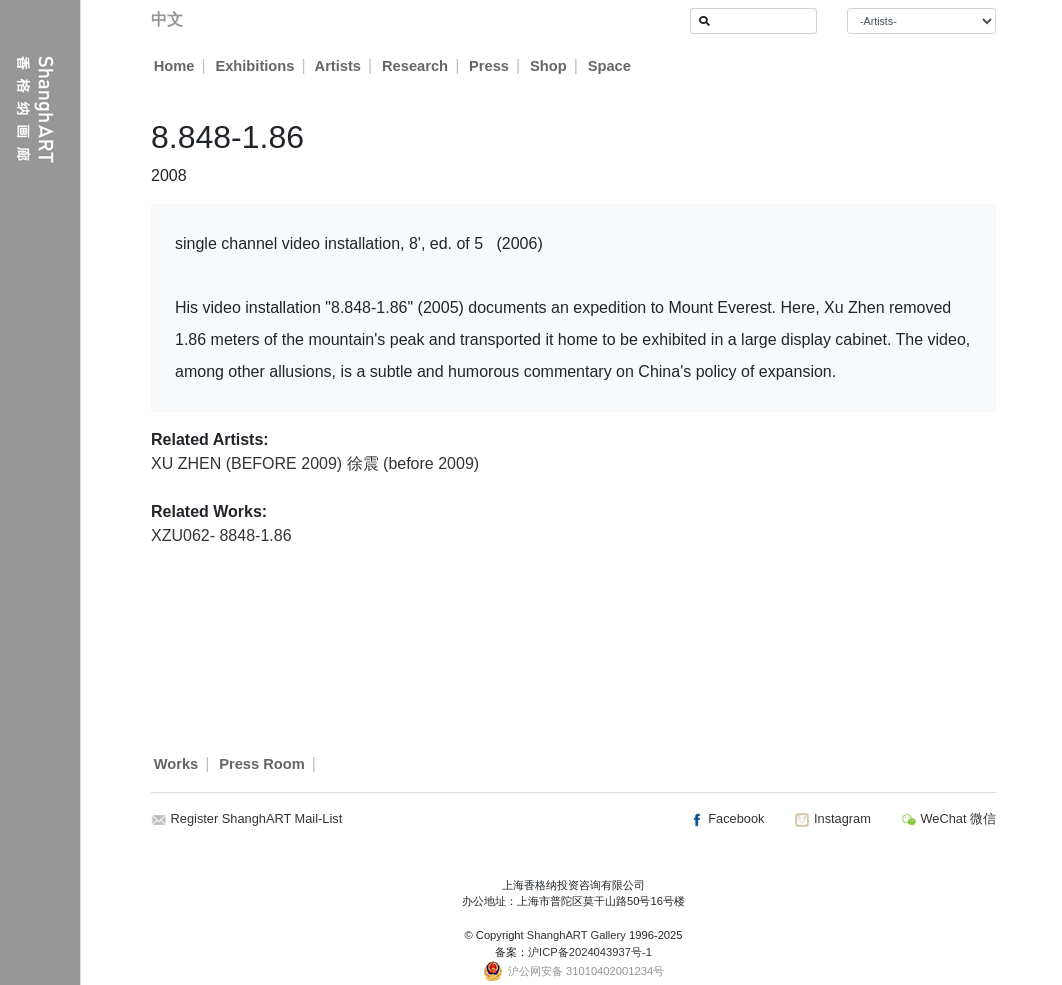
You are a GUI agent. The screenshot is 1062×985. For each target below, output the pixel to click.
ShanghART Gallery (576, 935)
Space (610, 66)
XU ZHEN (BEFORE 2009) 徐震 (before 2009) (315, 463)
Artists (338, 66)
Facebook (727, 818)
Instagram (832, 818)
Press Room (262, 764)
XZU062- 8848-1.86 (221, 535)
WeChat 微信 (948, 818)
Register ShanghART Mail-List (257, 818)
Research (416, 66)
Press (490, 66)
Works (176, 764)
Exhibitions (254, 66)
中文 (167, 19)
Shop (549, 66)
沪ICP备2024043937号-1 (590, 952)
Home (174, 66)
